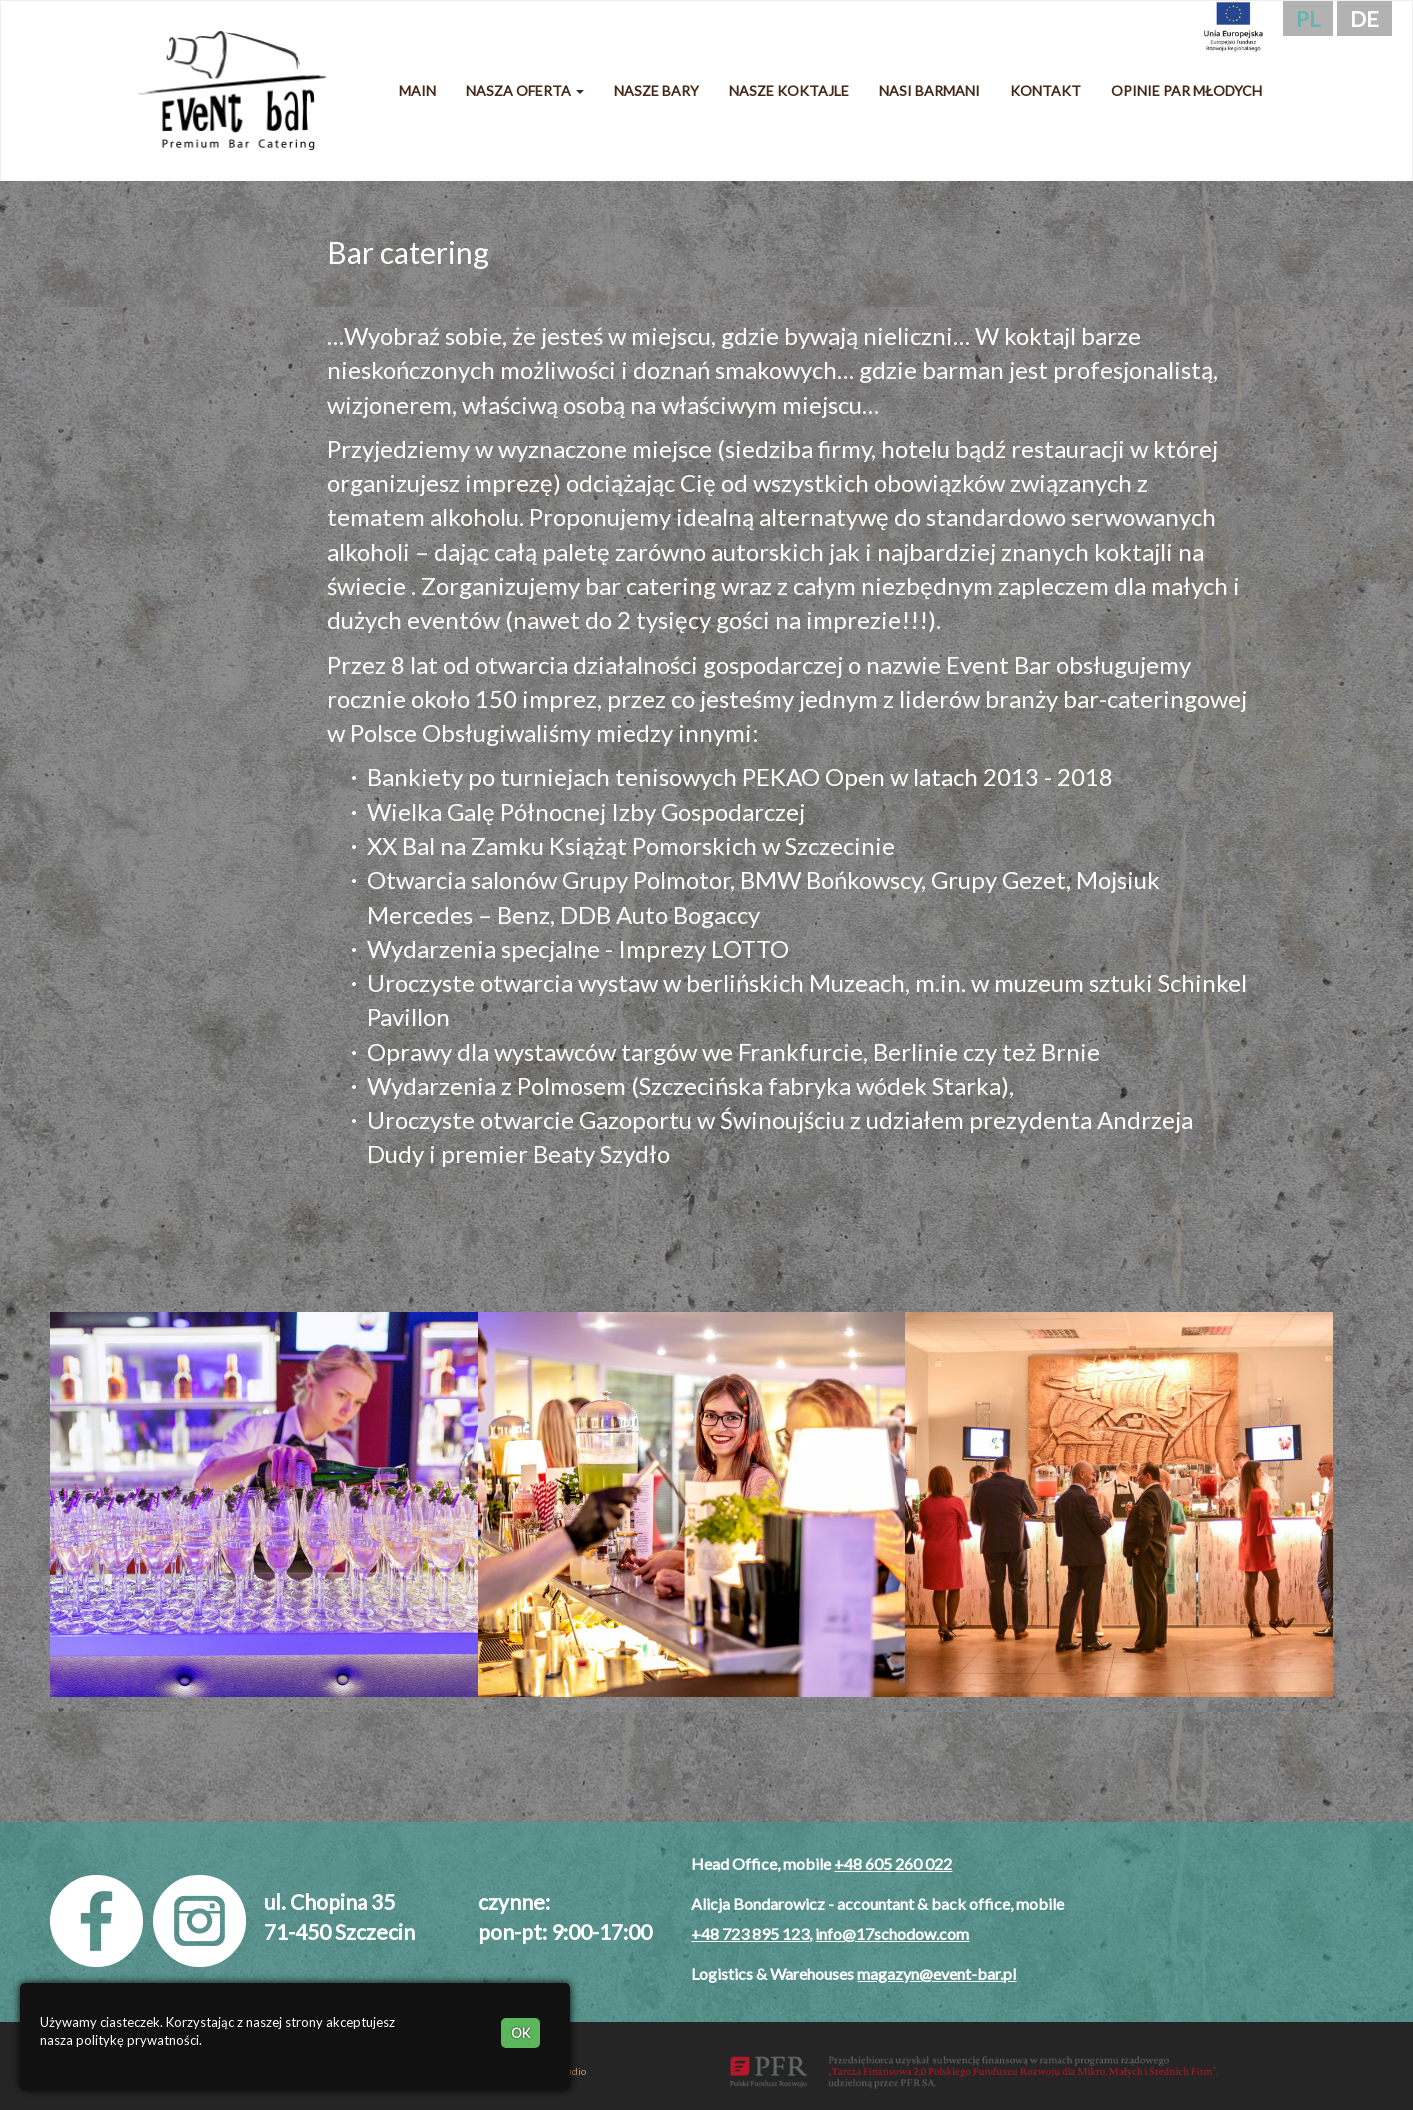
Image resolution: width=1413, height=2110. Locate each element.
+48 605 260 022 (893, 1863)
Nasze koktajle (789, 90)
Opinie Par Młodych (1186, 90)
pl (1308, 18)
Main (417, 90)
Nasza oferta (525, 90)
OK (520, 2033)
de (1364, 18)
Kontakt (1045, 90)
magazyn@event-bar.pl (936, 1973)
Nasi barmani (929, 90)
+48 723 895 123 (750, 1933)
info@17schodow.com (892, 1933)
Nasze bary (656, 90)
